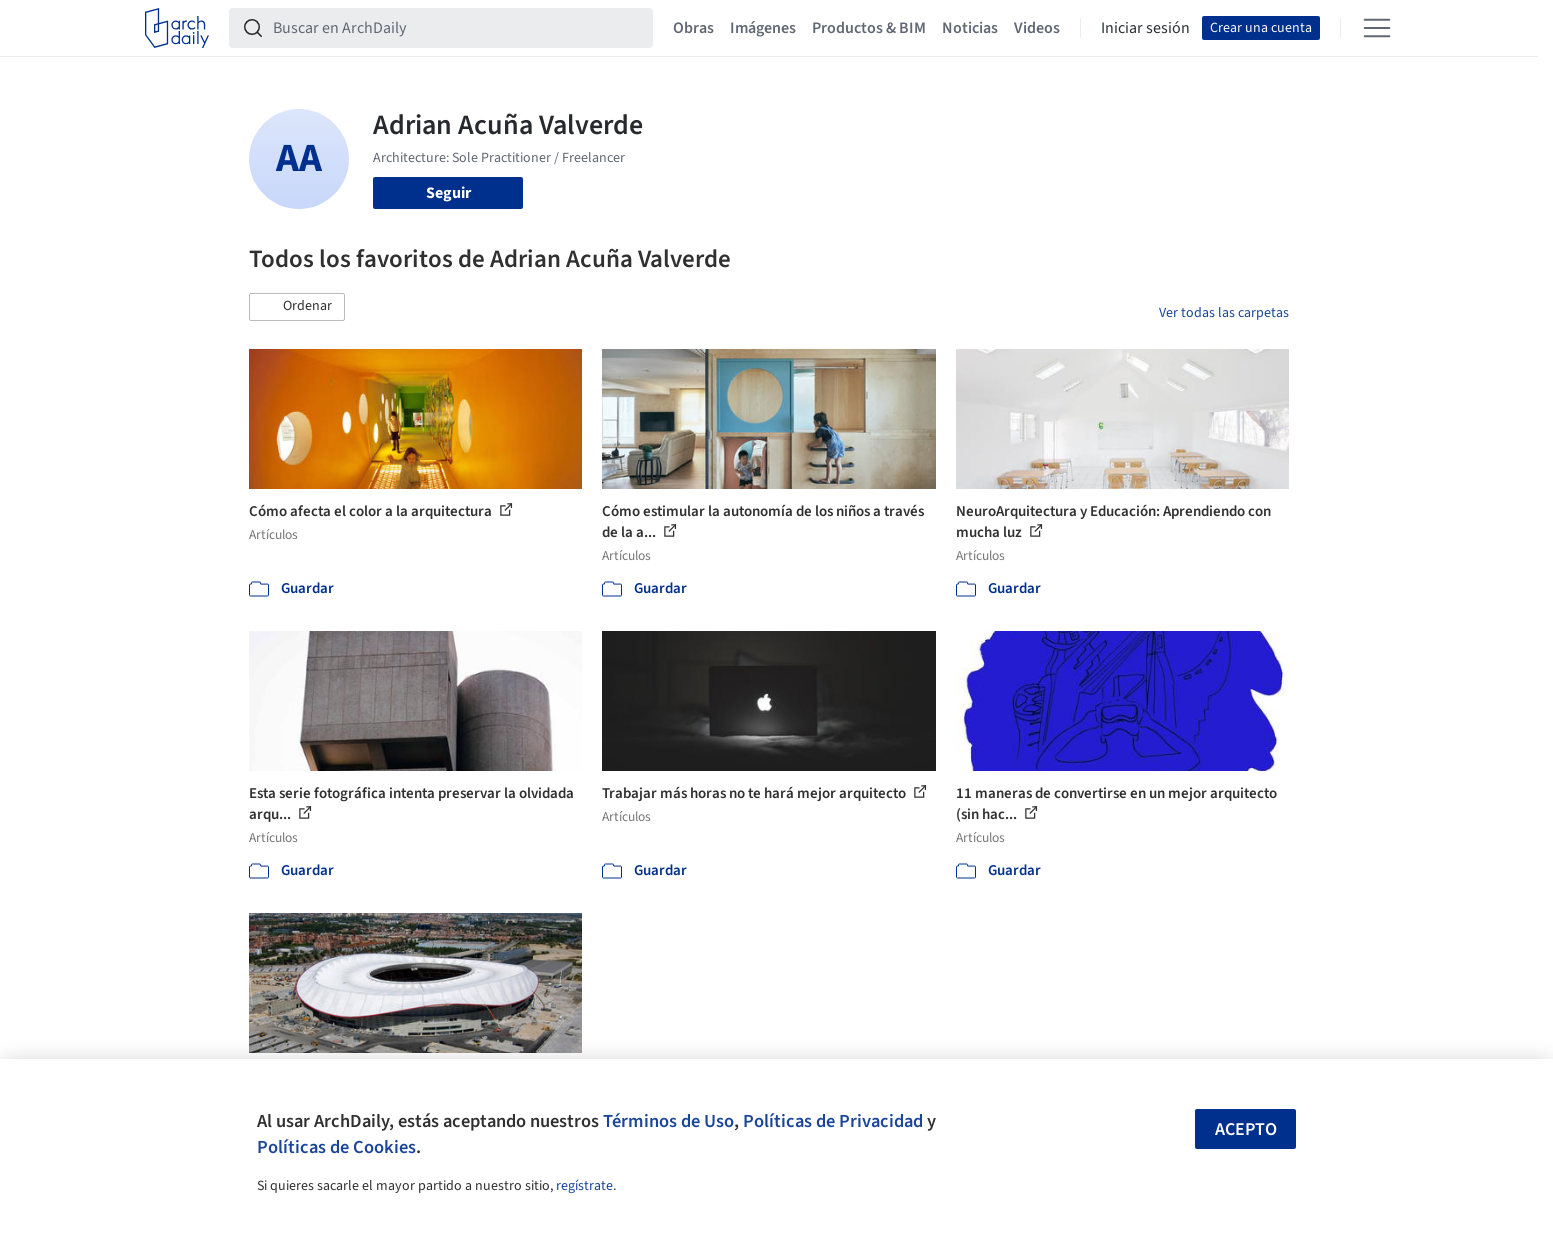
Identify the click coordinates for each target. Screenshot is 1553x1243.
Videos (1037, 28)
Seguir (448, 193)
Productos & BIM (869, 28)
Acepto (1246, 1129)
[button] (297, 307)
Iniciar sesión (1145, 28)
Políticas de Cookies (336, 1147)
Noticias (970, 28)
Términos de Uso (668, 1121)
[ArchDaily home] (177, 28)
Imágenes (763, 28)
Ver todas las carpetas (1224, 313)
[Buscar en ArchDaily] (457, 28)
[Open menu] (1377, 28)
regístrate (584, 1186)
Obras (693, 28)
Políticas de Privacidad (833, 1121)
